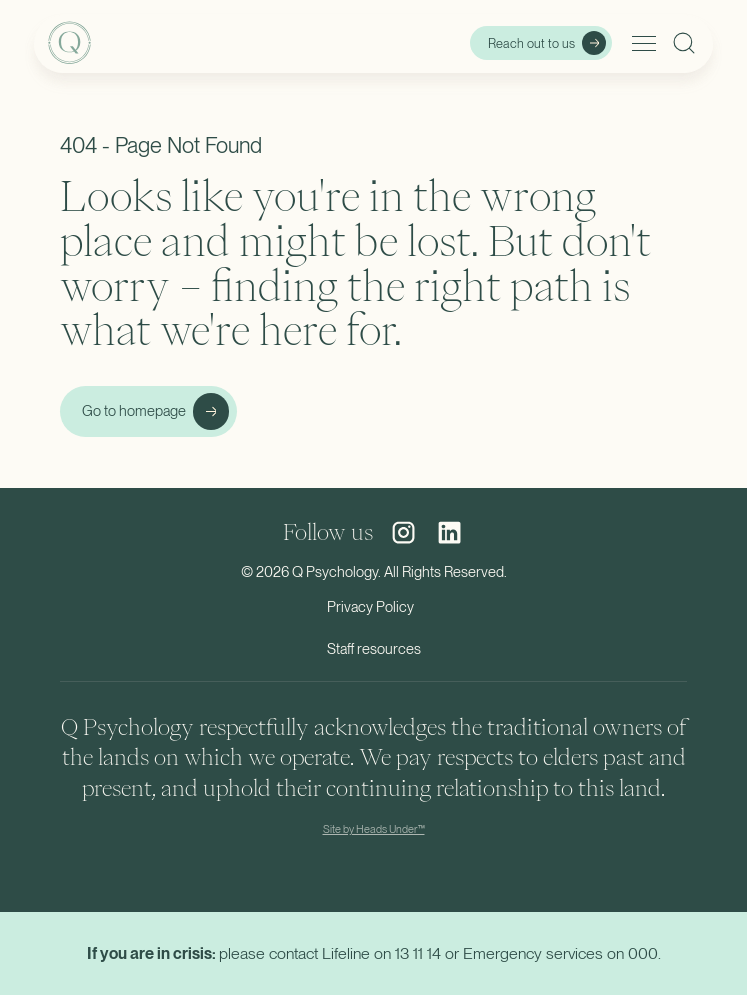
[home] (150, 43)
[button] (640, 43)
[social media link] (403, 532)
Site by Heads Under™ (374, 829)
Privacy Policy (370, 607)
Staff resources (374, 649)
